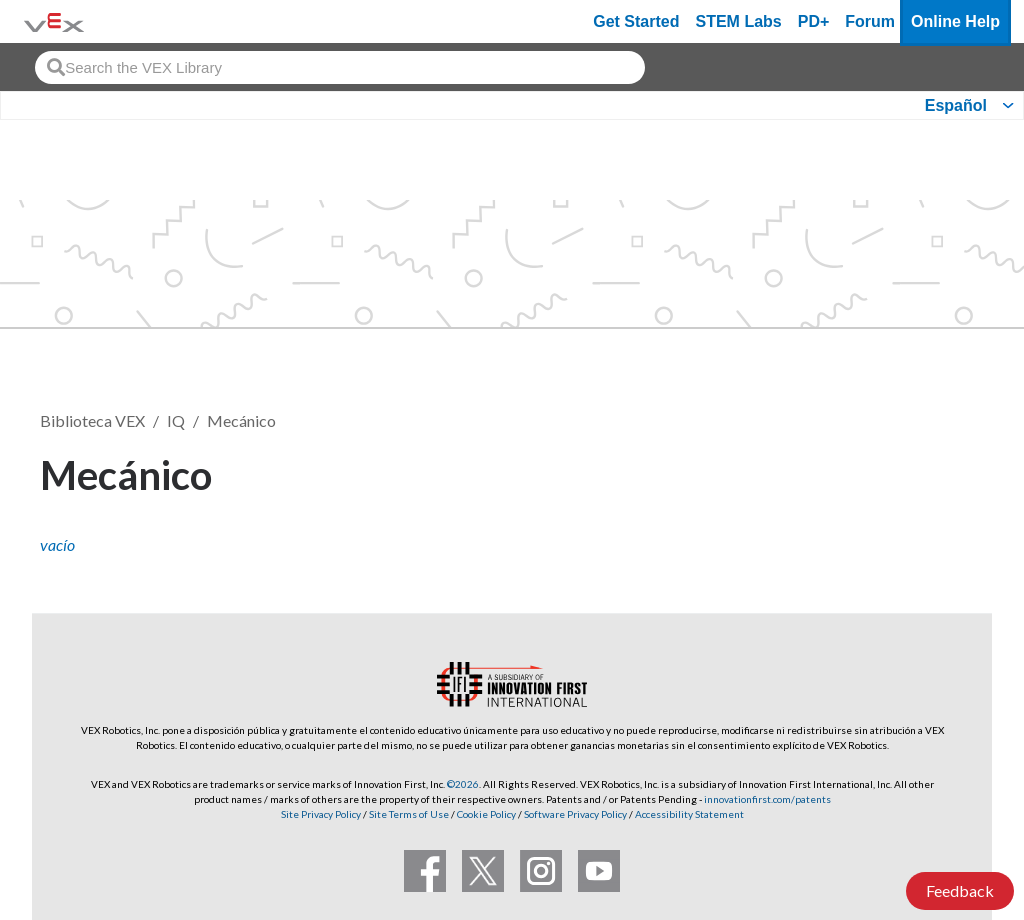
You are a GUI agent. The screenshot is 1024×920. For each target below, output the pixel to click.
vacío (57, 544)
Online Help (955, 21)
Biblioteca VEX (92, 420)
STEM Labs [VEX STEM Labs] (739, 21)
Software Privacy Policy (575, 814)
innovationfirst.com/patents (767, 799)
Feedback (960, 890)
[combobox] (340, 67)
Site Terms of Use (408, 814)
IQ (176, 420)
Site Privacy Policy (321, 814)
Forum (870, 21)
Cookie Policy (486, 814)
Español (956, 105)
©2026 (463, 784)
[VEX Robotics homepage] (54, 21)
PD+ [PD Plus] (814, 21)
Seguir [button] (935, 471)
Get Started (636, 21)
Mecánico (241, 420)
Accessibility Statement (689, 814)
